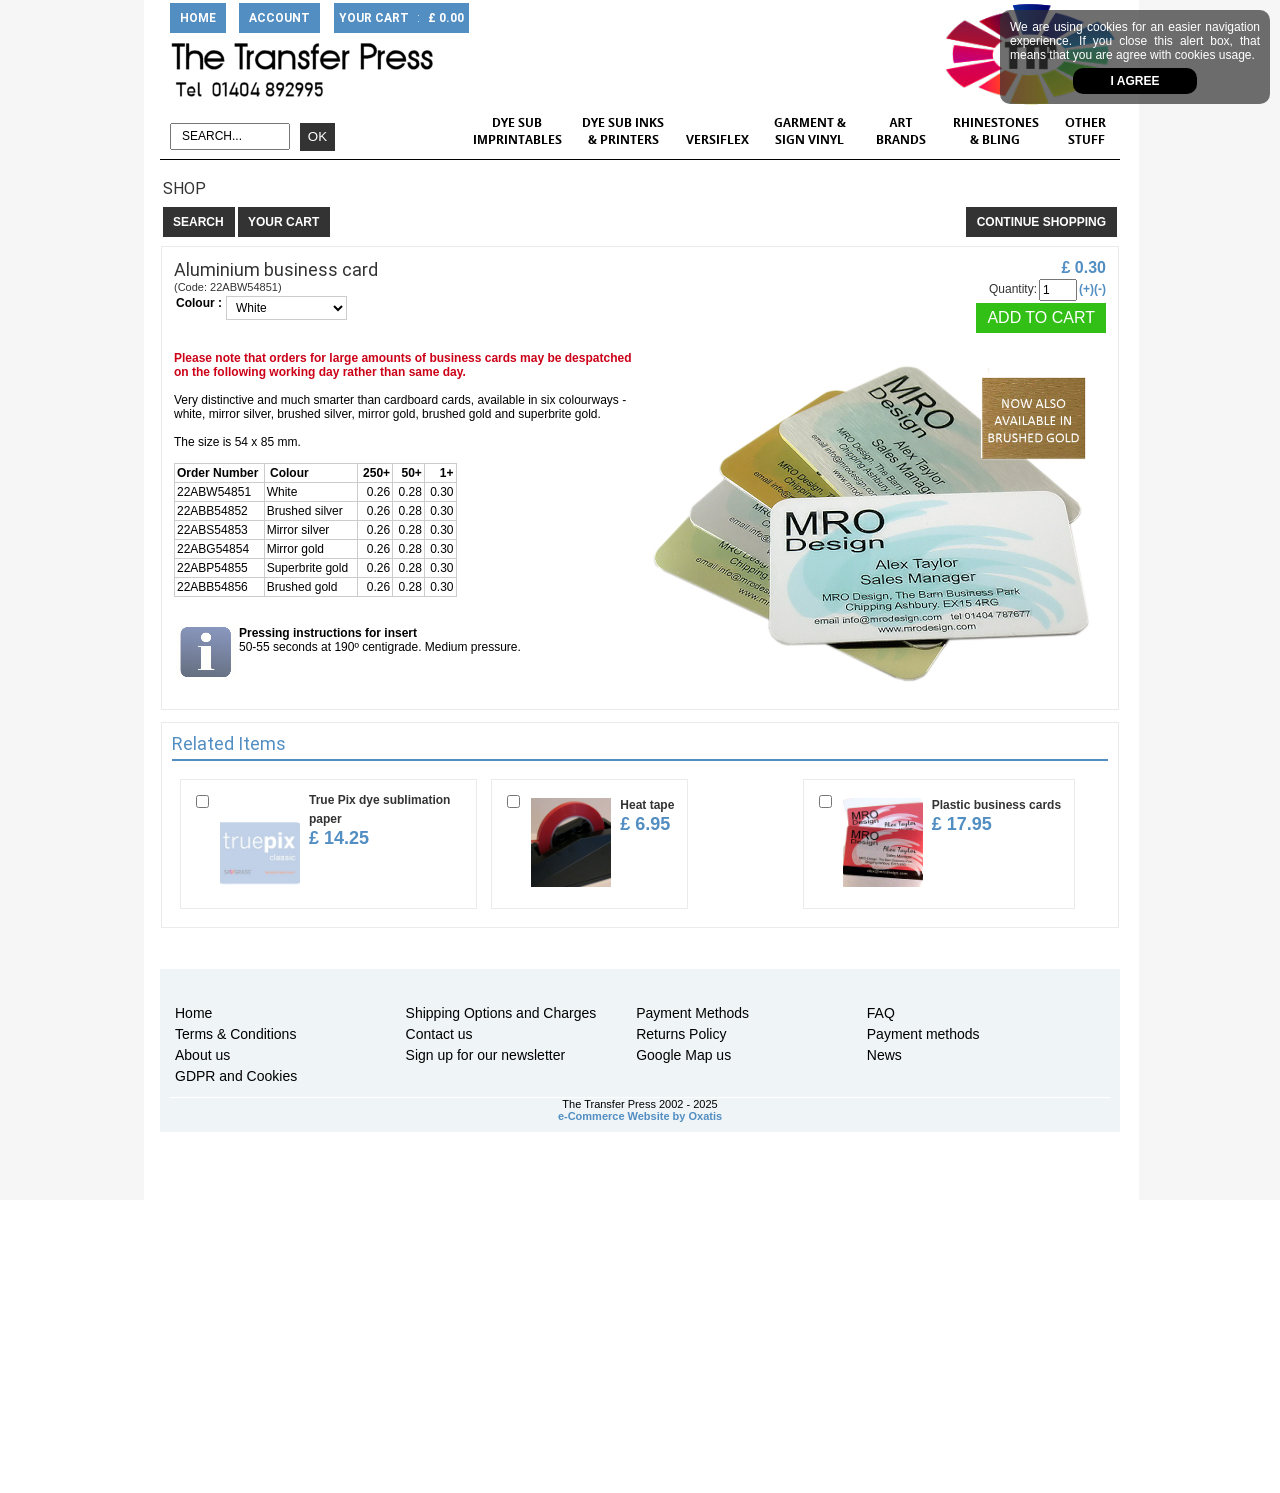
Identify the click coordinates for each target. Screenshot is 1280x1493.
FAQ (881, 1013)
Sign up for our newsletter (486, 1055)
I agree (1135, 81)
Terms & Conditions (235, 1034)
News (884, 1055)
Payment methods (923, 1034)
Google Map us (683, 1055)
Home (193, 1013)
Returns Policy (681, 1034)
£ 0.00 (446, 18)
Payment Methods (692, 1013)
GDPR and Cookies (236, 1076)
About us (202, 1055)
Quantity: (1013, 289)
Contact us (439, 1034)
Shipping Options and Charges (501, 1013)
